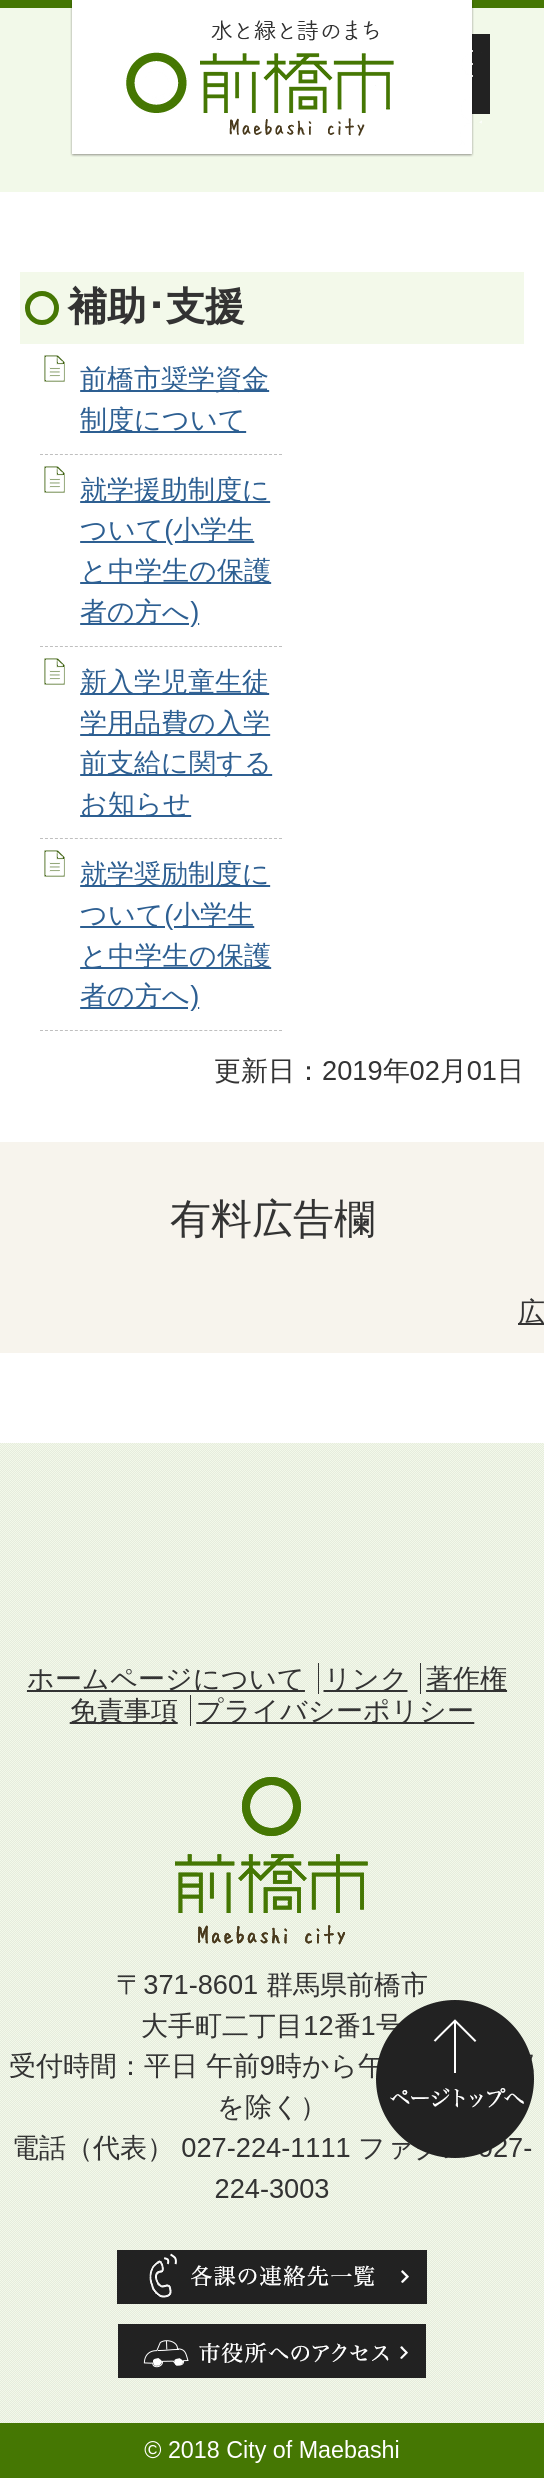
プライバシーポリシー (335, 1710)
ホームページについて (166, 1678)
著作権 (466, 1678)
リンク (366, 1678)
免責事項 (124, 1710)
